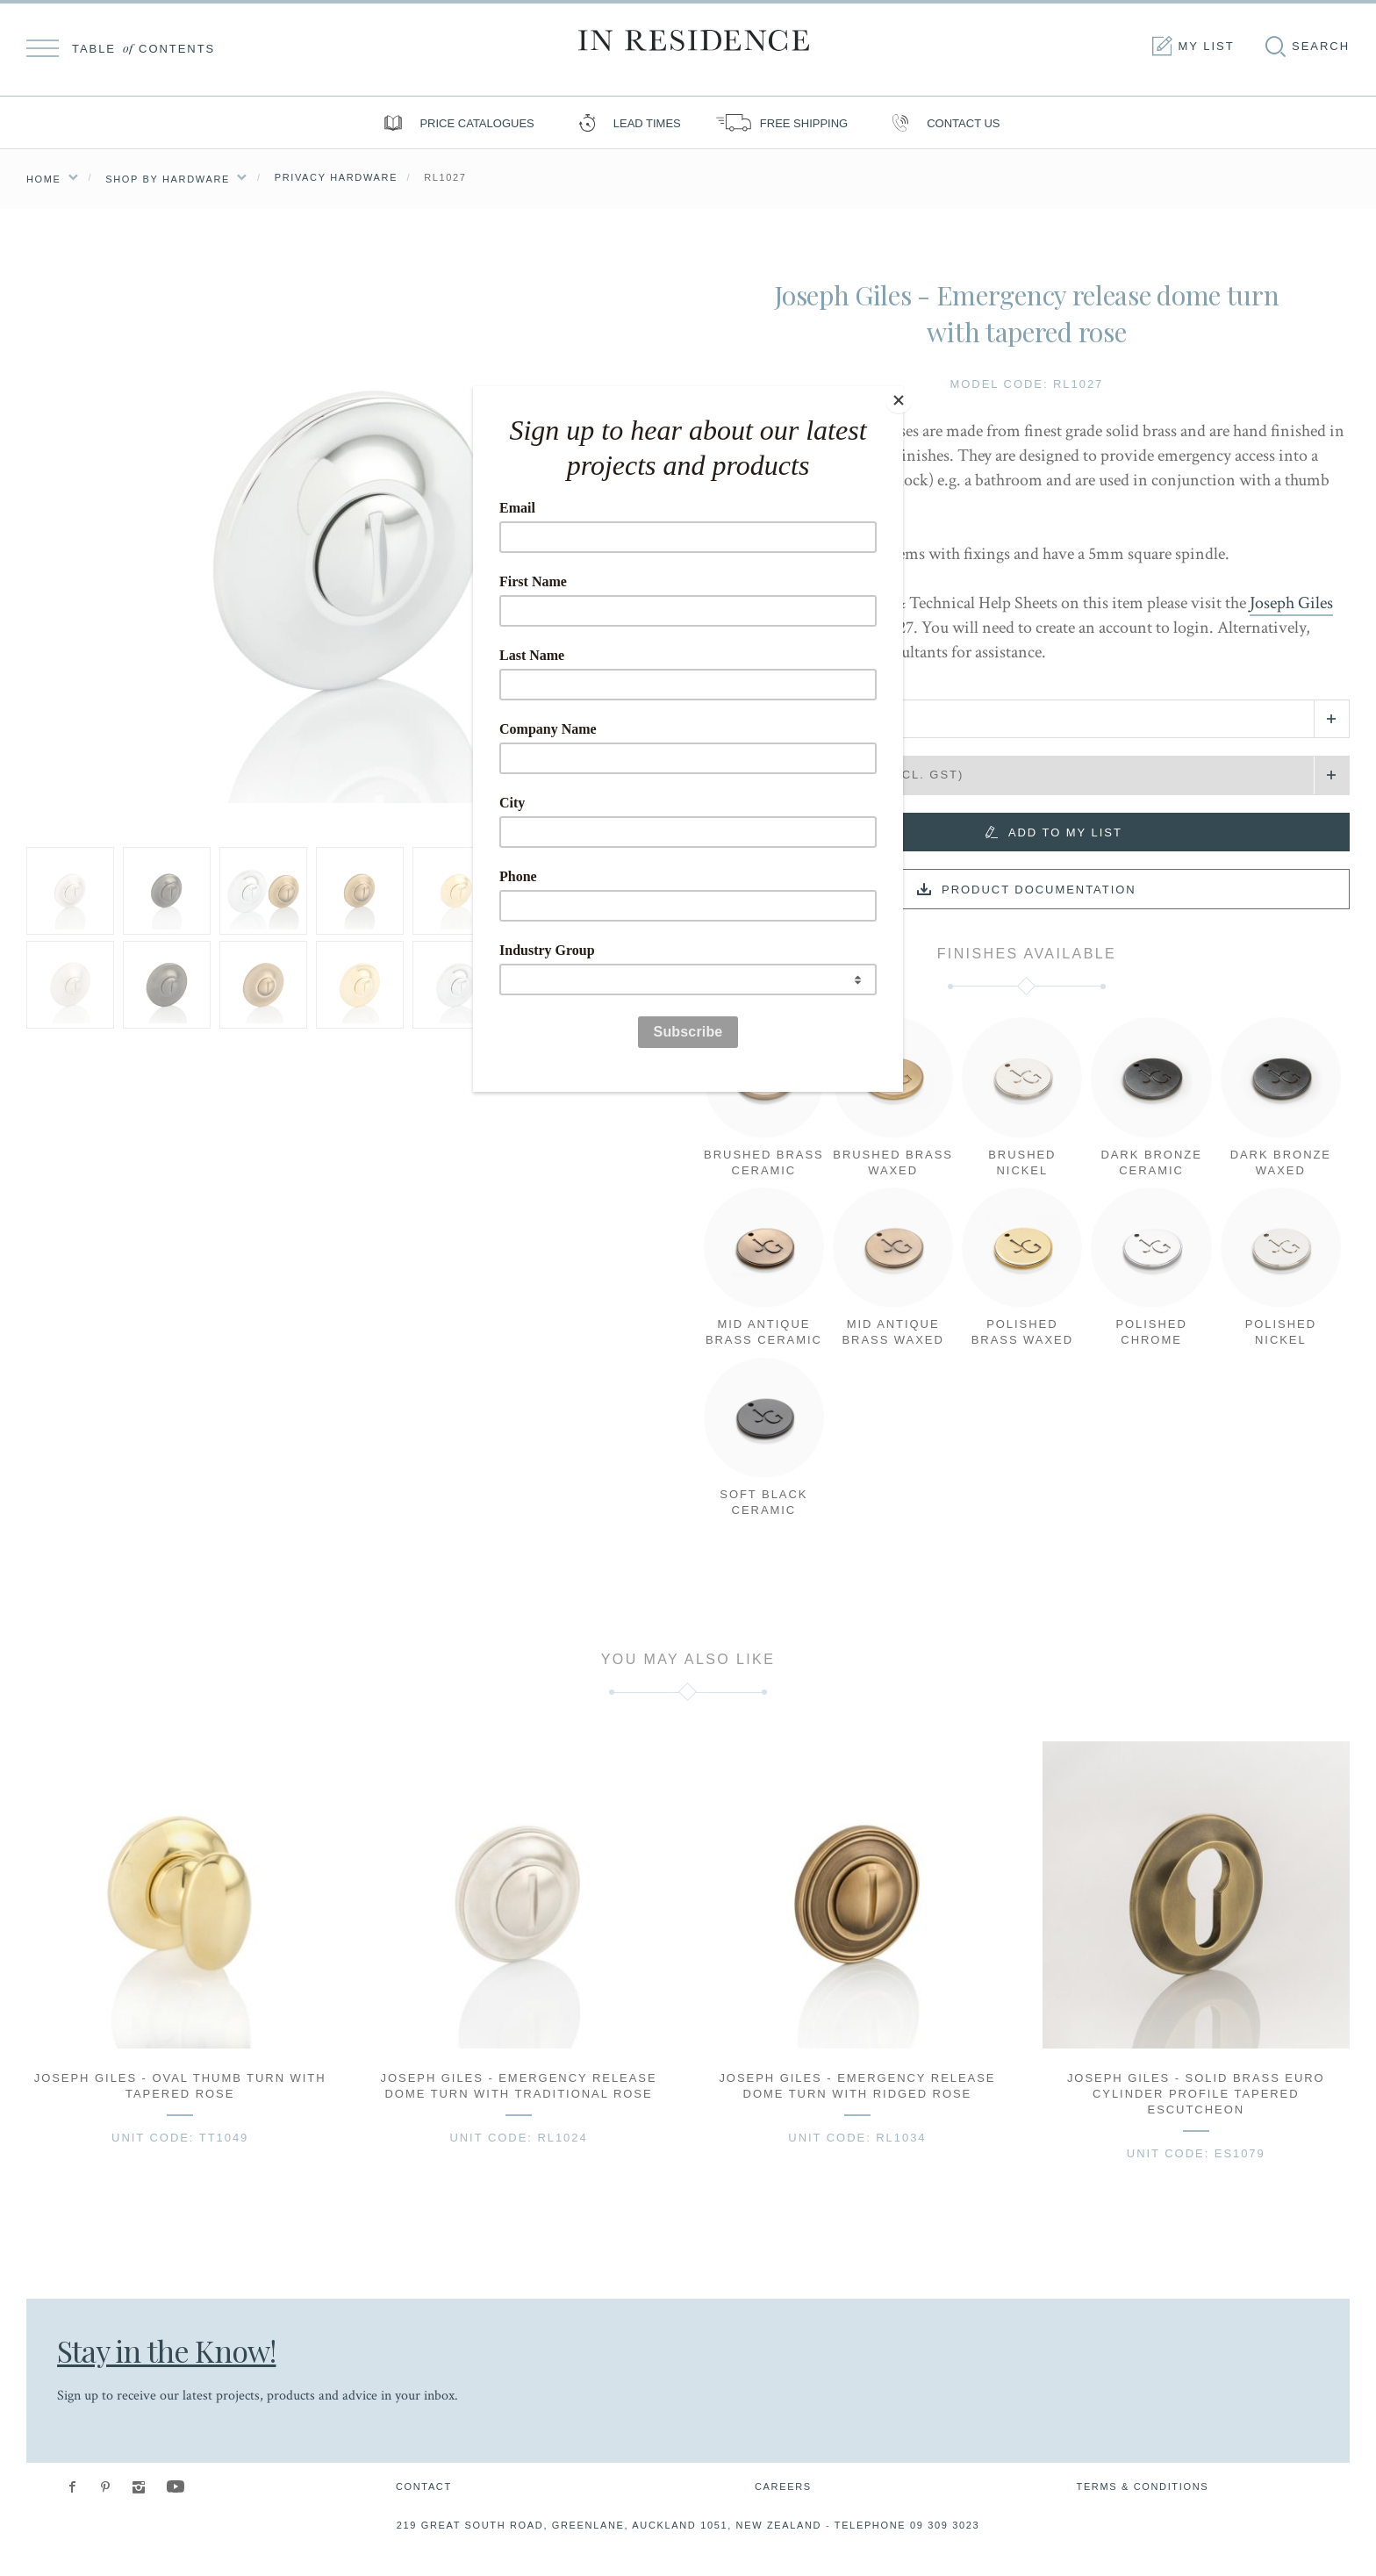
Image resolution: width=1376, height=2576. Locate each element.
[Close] (898, 390)
